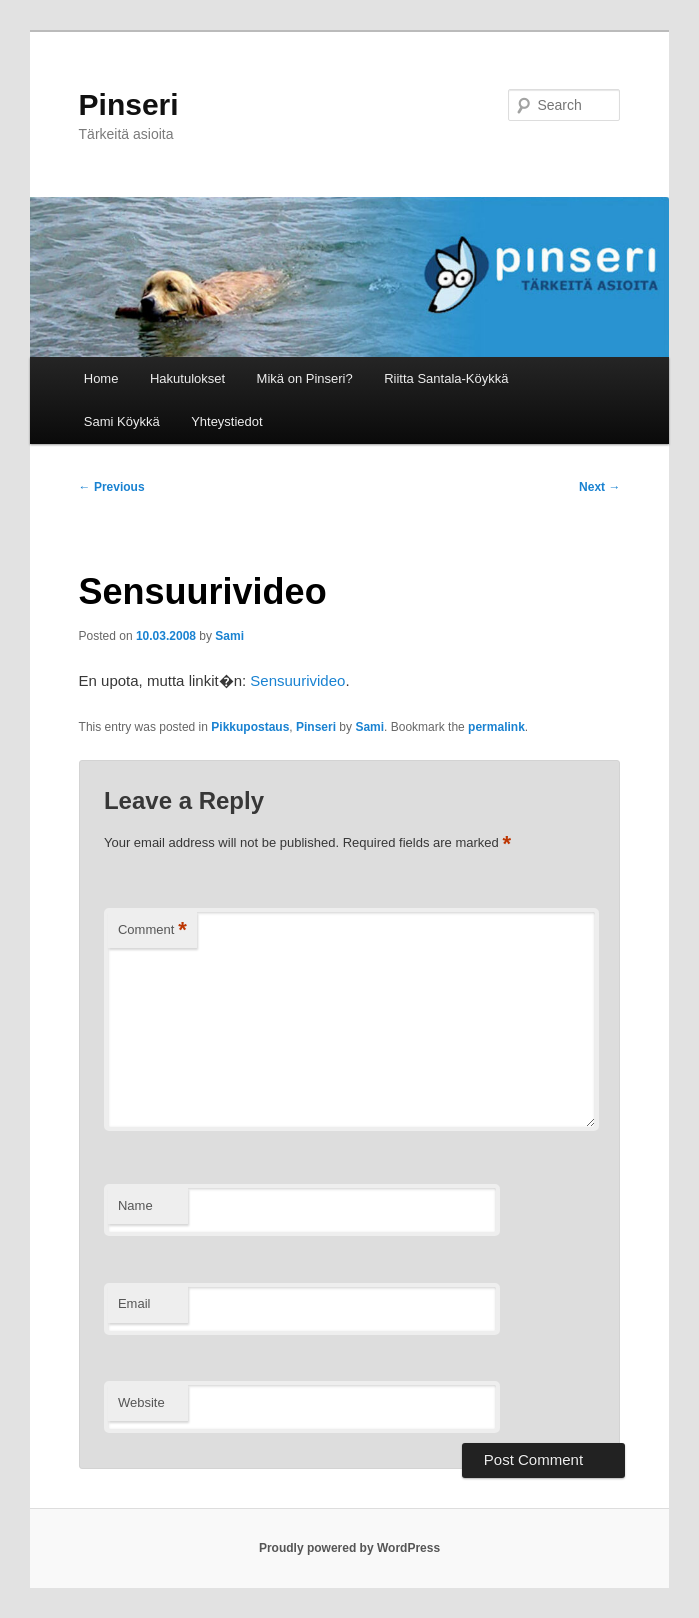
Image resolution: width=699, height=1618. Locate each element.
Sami (229, 636)
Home (101, 378)
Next (599, 487)
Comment (152, 930)
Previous (112, 487)
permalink (496, 727)
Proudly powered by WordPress (349, 1548)
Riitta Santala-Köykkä (446, 378)
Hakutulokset (187, 378)
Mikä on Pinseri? (305, 378)
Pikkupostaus (250, 727)
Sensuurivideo (297, 680)
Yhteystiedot (227, 421)
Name (135, 1205)
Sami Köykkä (122, 421)
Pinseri (129, 104)
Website (141, 1402)
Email (134, 1303)
